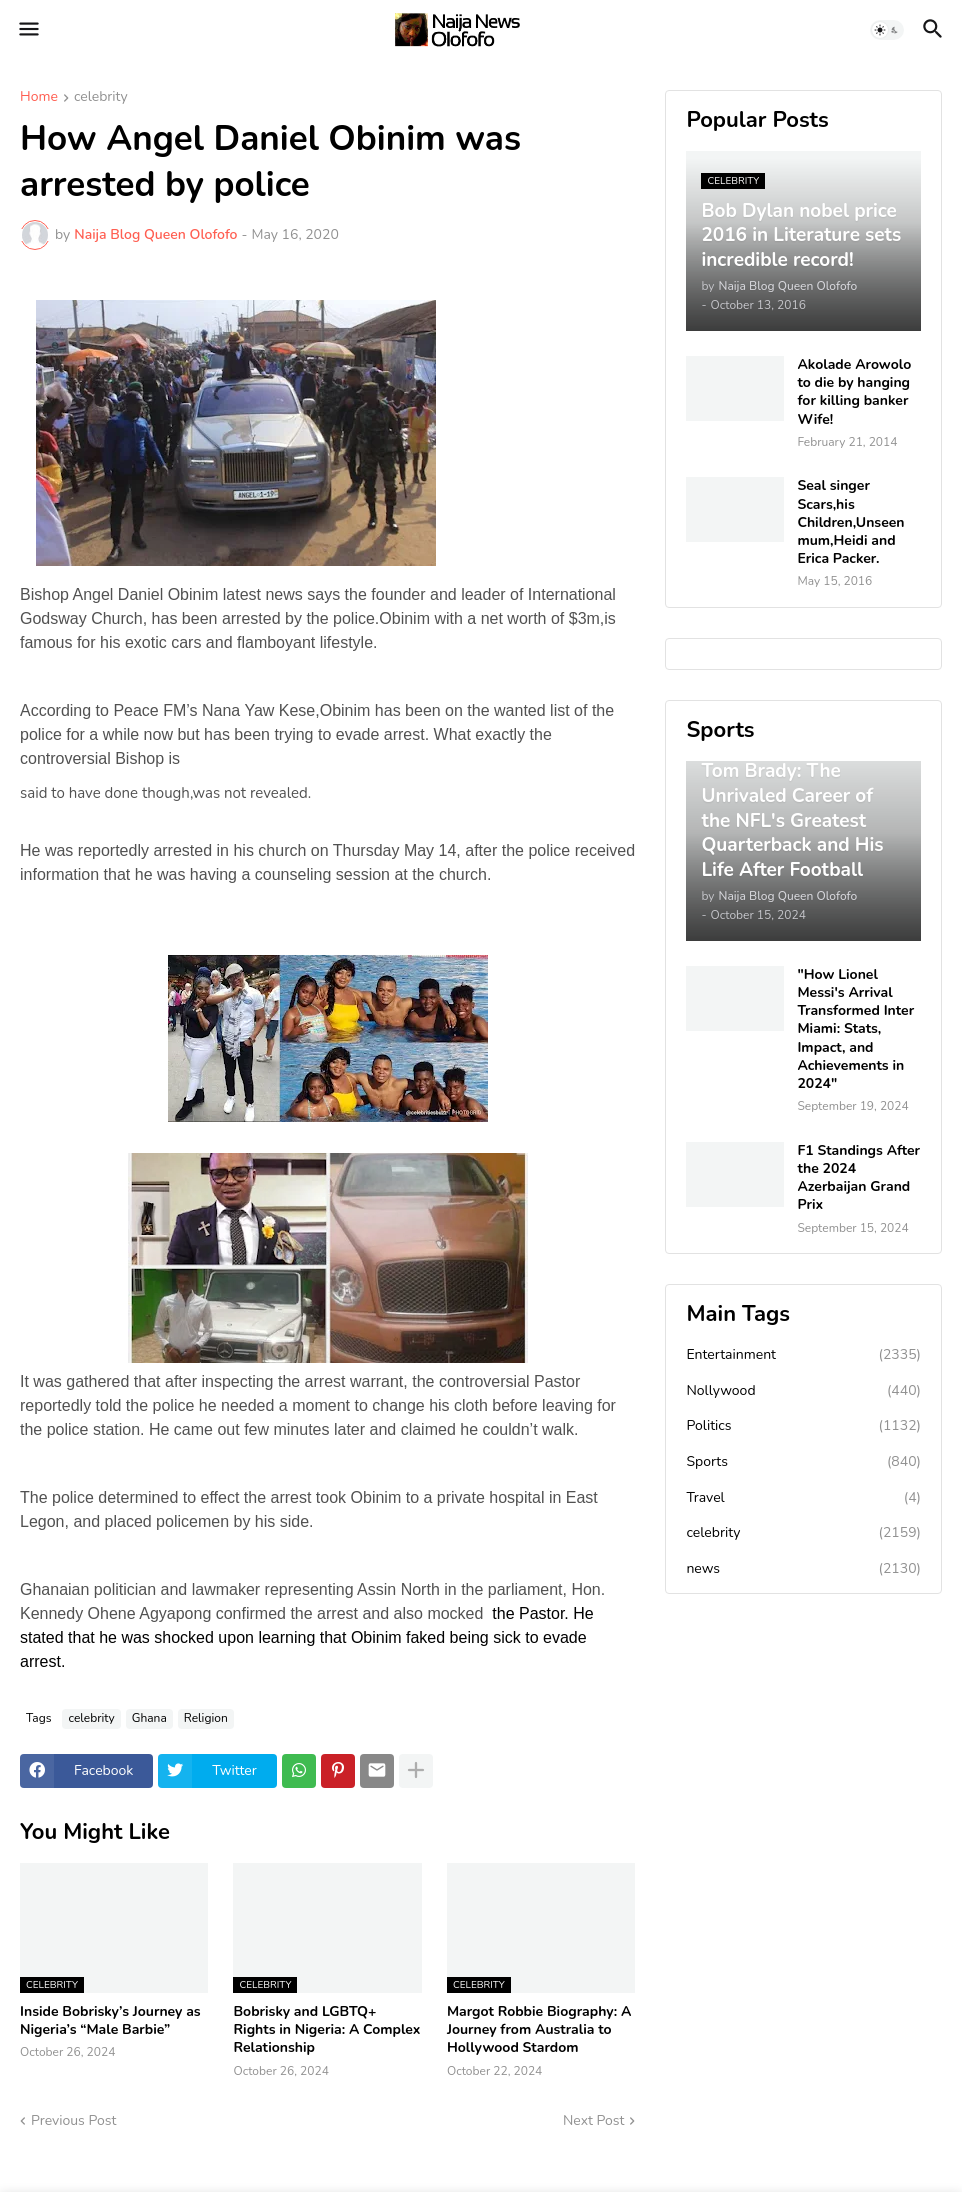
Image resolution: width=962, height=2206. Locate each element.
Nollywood (803, 1391)
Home (39, 98)
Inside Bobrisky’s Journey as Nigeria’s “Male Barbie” (110, 2021)
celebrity (101, 98)
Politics (803, 1426)
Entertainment (803, 1355)
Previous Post (73, 2120)
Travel (803, 1498)
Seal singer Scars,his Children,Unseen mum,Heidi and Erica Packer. (850, 522)
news (803, 1569)
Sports (803, 1462)
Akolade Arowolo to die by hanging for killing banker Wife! (854, 392)
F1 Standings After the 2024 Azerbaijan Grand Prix (858, 1178)
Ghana (149, 1718)
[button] (27, 30)
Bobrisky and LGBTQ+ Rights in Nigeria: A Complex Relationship (326, 2030)
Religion (206, 1718)
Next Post (594, 2120)
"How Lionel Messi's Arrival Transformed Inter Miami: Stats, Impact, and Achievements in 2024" (855, 1029)
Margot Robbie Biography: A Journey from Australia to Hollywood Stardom (539, 2030)
